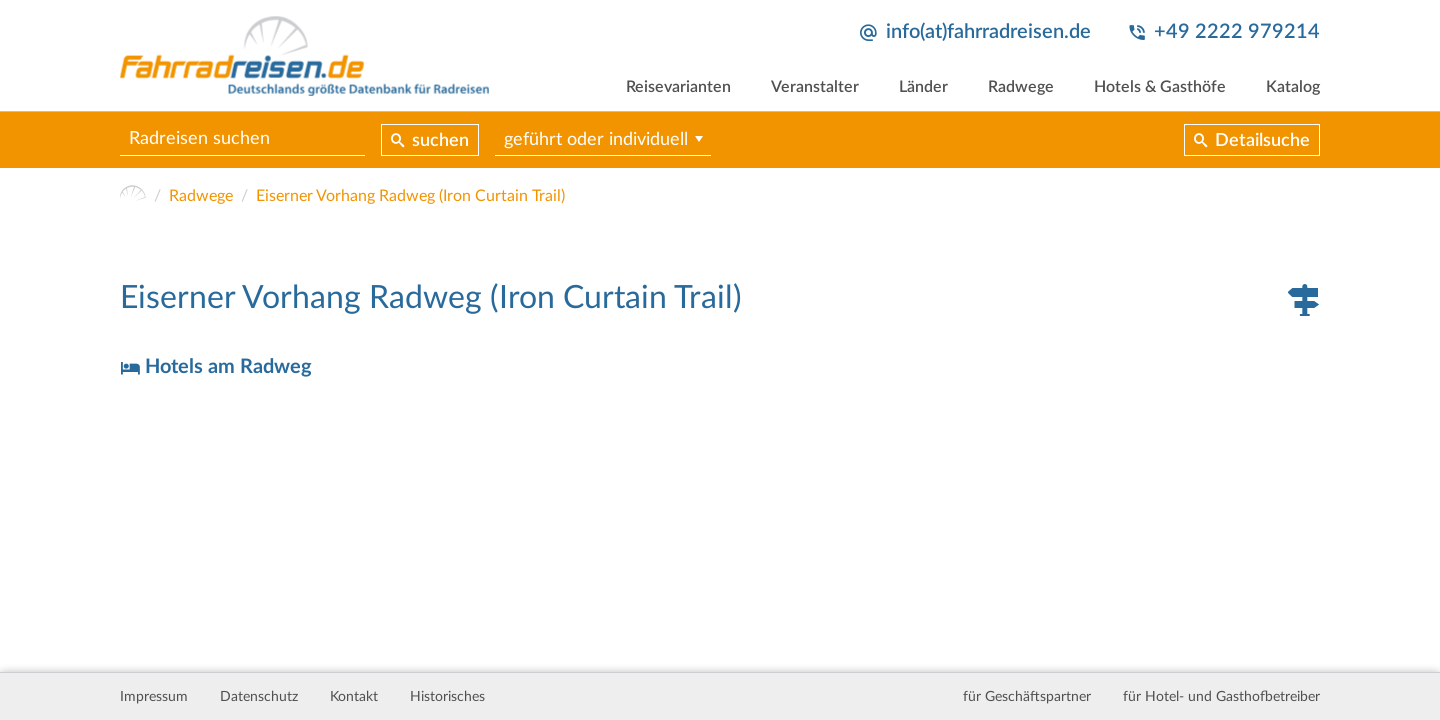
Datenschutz (259, 697)
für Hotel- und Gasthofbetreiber (1221, 697)
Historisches (447, 697)
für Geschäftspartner (1027, 697)
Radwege (1021, 87)
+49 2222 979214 (1237, 32)
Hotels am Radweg (228, 367)
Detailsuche (1262, 141)
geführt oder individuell (596, 140)
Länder (923, 87)
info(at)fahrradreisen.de (988, 32)
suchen (440, 141)
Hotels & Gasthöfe (1160, 87)
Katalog (1293, 87)
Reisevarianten (678, 87)
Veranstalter (815, 87)
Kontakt (354, 697)
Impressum (154, 697)
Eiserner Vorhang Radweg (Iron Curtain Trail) (410, 196)
